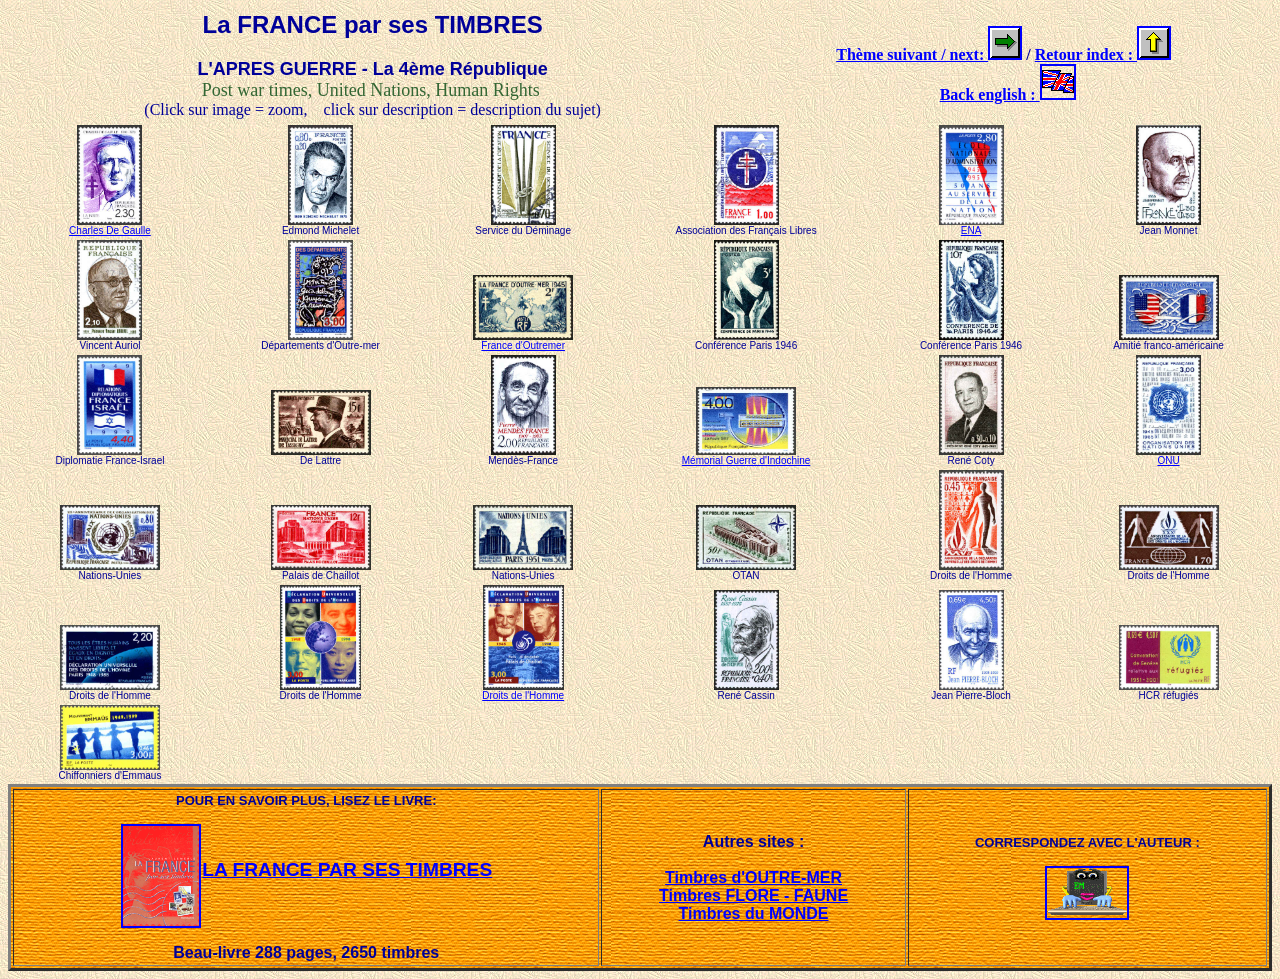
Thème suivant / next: (912, 54)
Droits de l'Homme (523, 691)
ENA (971, 226)
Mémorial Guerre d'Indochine (746, 456)
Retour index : (1086, 54)
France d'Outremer (523, 341)
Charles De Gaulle (110, 226)
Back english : (990, 94)
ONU (1168, 456)
